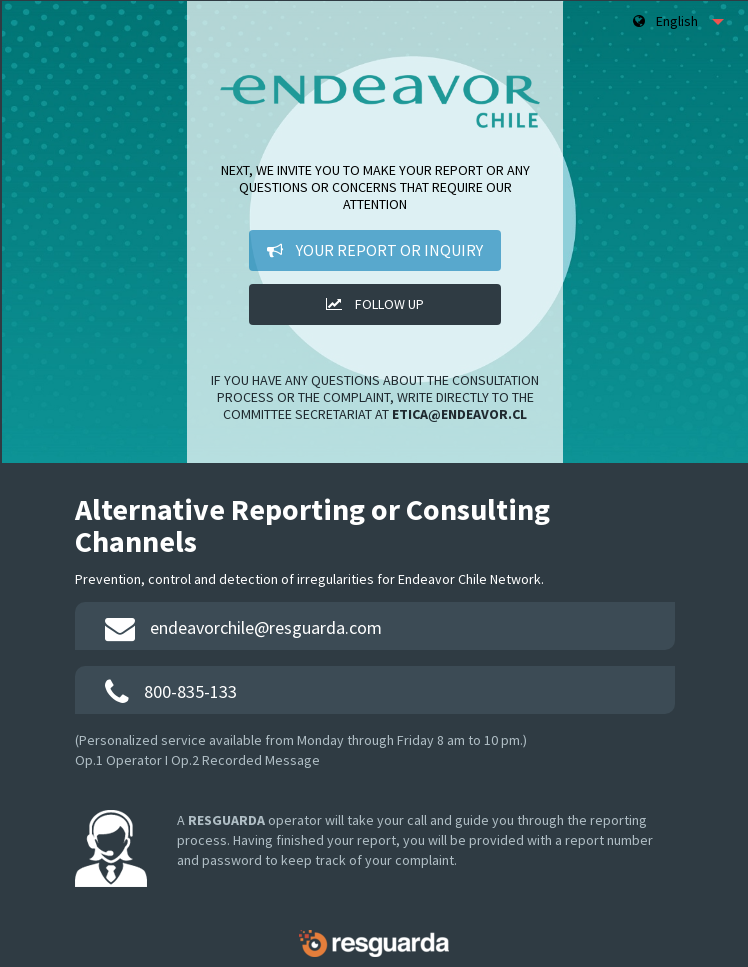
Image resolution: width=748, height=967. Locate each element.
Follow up (375, 304)
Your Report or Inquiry (375, 250)
